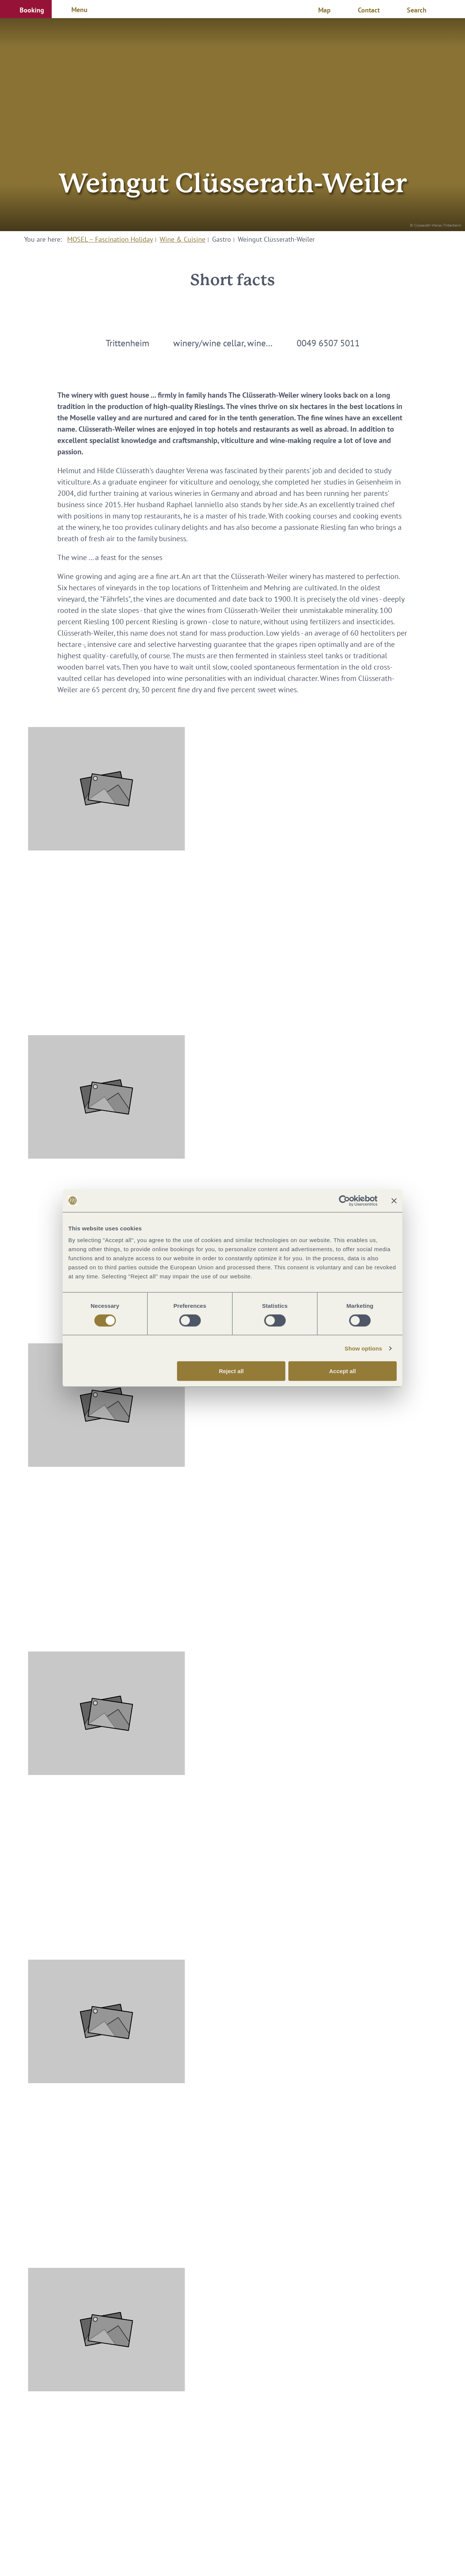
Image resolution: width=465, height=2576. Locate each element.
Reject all (231, 1371)
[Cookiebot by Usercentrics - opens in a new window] (344, 1200)
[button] (26, 9)
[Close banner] (394, 1200)
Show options (363, 1348)
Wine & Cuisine (182, 239)
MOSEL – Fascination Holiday (110, 239)
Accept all (342, 1371)
